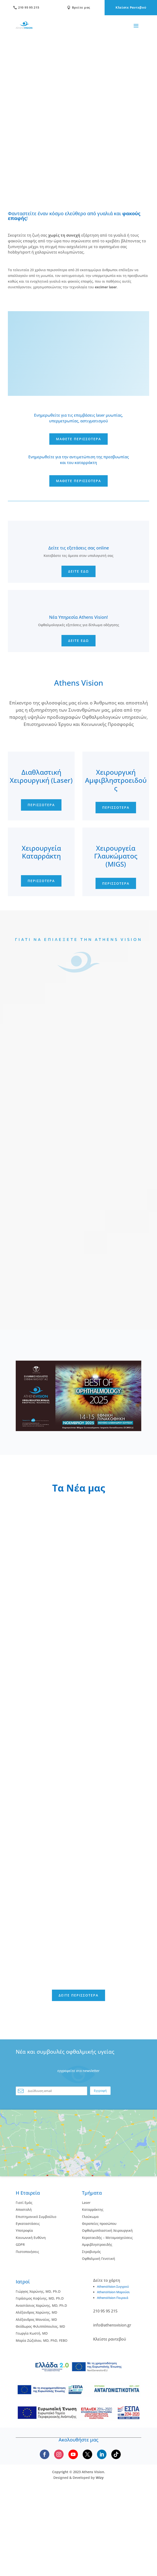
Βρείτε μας (78, 7)
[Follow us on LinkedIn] (101, 2454)
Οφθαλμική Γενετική (98, 2258)
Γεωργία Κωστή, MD (32, 2333)
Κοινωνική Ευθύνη (31, 2237)
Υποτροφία (24, 2230)
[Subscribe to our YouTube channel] (73, 2454)
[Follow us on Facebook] (44, 2454)
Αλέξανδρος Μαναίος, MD (36, 2319)
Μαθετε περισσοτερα (78, 439)
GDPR (20, 2244)
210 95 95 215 (26, 7)
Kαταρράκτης (92, 2209)
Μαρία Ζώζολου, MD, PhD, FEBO (41, 2340)
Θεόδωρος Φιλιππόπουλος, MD (40, 2326)
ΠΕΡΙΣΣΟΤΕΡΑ (41, 805)
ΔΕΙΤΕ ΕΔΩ (78, 571)
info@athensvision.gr (112, 2325)
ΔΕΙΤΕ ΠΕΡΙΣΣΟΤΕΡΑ (78, 1995)
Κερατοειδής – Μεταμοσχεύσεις (107, 2237)
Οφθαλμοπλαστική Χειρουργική (107, 2230)
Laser (86, 2202)
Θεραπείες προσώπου (99, 2223)
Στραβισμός (91, 2251)
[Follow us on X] (87, 2454)
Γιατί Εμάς (24, 2202)
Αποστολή (24, 2209)
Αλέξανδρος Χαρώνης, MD (36, 2312)
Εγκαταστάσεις (28, 2223)
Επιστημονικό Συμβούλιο (36, 2216)
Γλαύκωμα (90, 2216)
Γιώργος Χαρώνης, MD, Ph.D (38, 2291)
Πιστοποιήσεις (27, 2251)
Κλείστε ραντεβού (109, 2339)
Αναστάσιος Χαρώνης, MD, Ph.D (41, 2305)
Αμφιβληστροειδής (97, 2244)
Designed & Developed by (78, 2477)
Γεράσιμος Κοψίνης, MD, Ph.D (40, 2298)
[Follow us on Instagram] (59, 2454)
